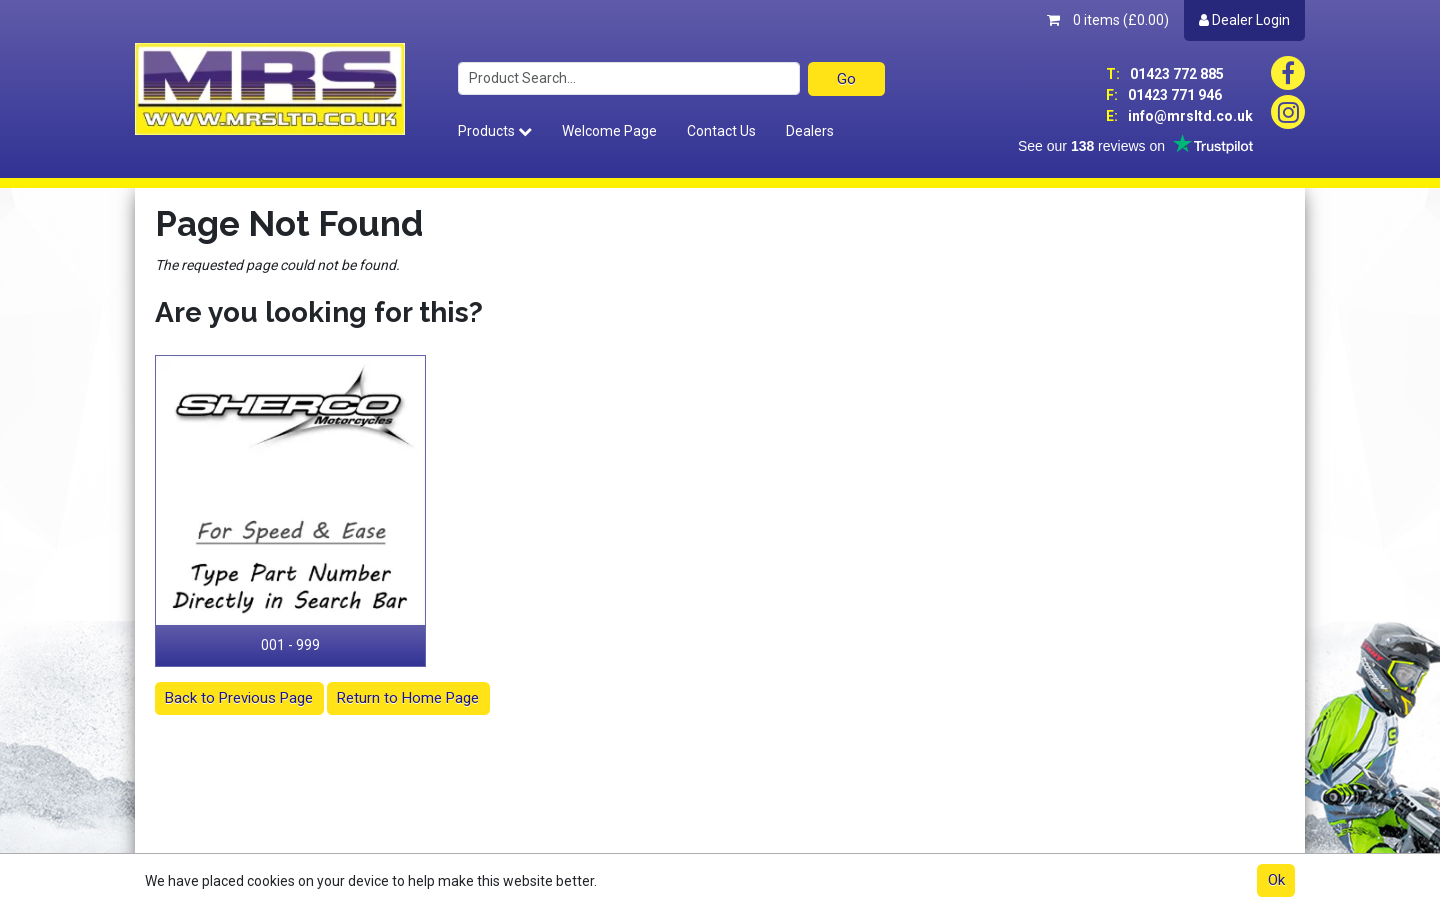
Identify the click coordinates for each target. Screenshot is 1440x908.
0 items (1108, 20)
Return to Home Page (408, 698)
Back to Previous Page (239, 698)
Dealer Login (1244, 20)
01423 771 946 (1164, 95)
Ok (1276, 880)
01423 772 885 (1165, 74)
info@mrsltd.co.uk (1179, 116)
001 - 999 (290, 645)
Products (495, 131)
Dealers (810, 131)
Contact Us (721, 131)
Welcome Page (609, 131)
